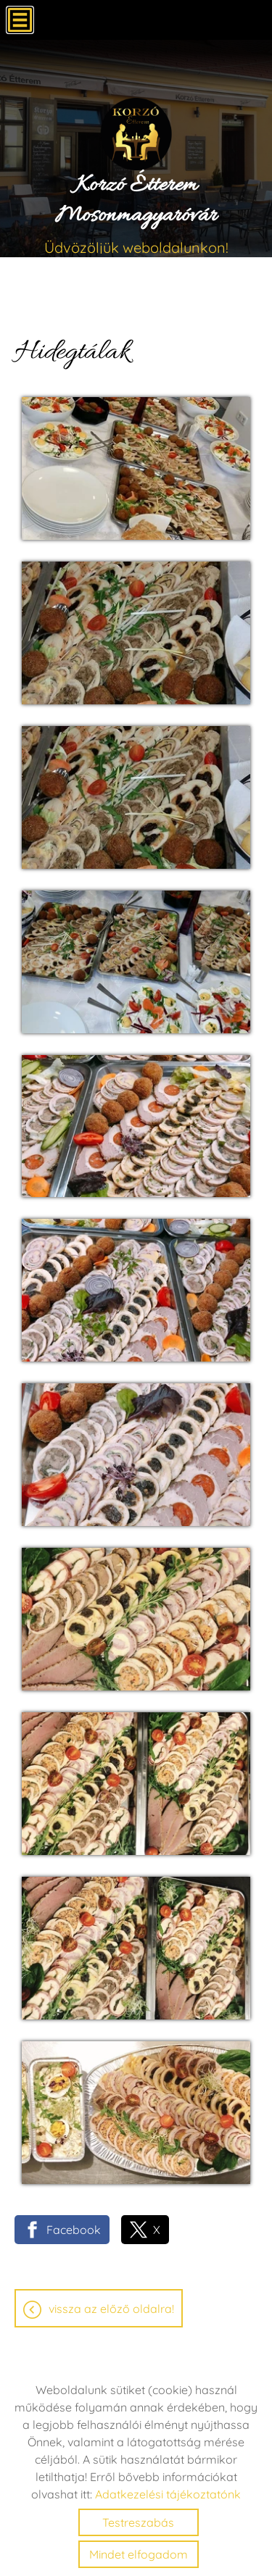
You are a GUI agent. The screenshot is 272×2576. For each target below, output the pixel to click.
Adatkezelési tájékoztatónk (168, 2494)
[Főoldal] (136, 134)
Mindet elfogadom (138, 2554)
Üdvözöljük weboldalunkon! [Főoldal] (136, 213)
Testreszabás (138, 2522)
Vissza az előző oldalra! (111, 2308)
